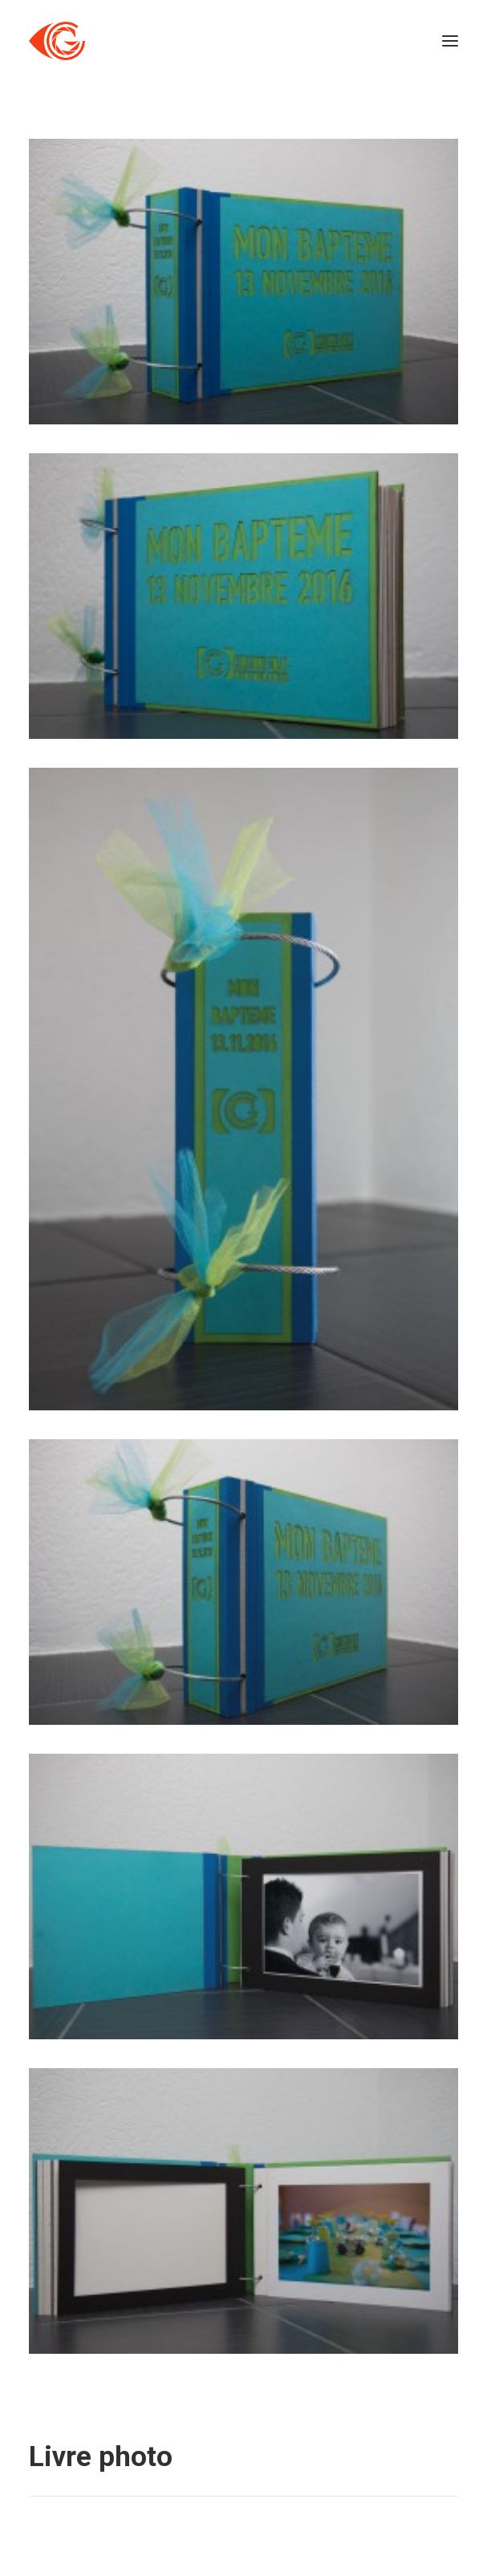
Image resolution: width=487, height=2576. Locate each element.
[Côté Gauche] (57, 41)
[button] (450, 41)
